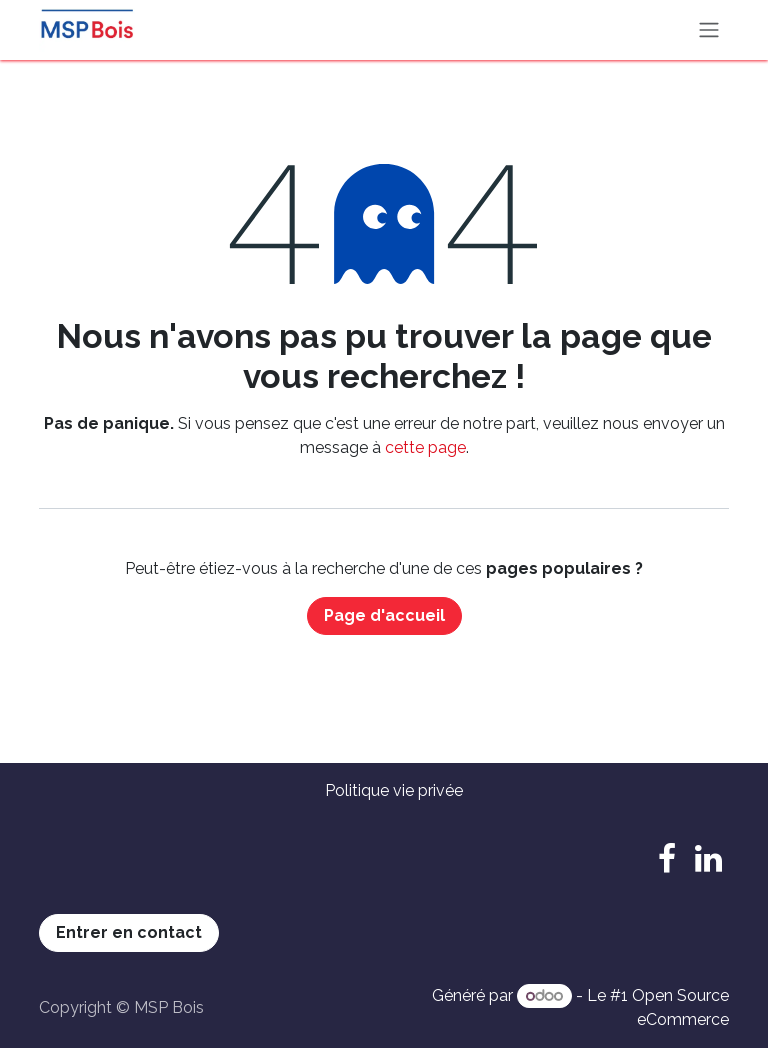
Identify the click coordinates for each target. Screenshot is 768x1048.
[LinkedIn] (708, 859)
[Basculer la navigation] (709, 30)
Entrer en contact (129, 932)
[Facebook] (667, 859)
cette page (425, 447)
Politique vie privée (394, 790)
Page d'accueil (384, 615)
